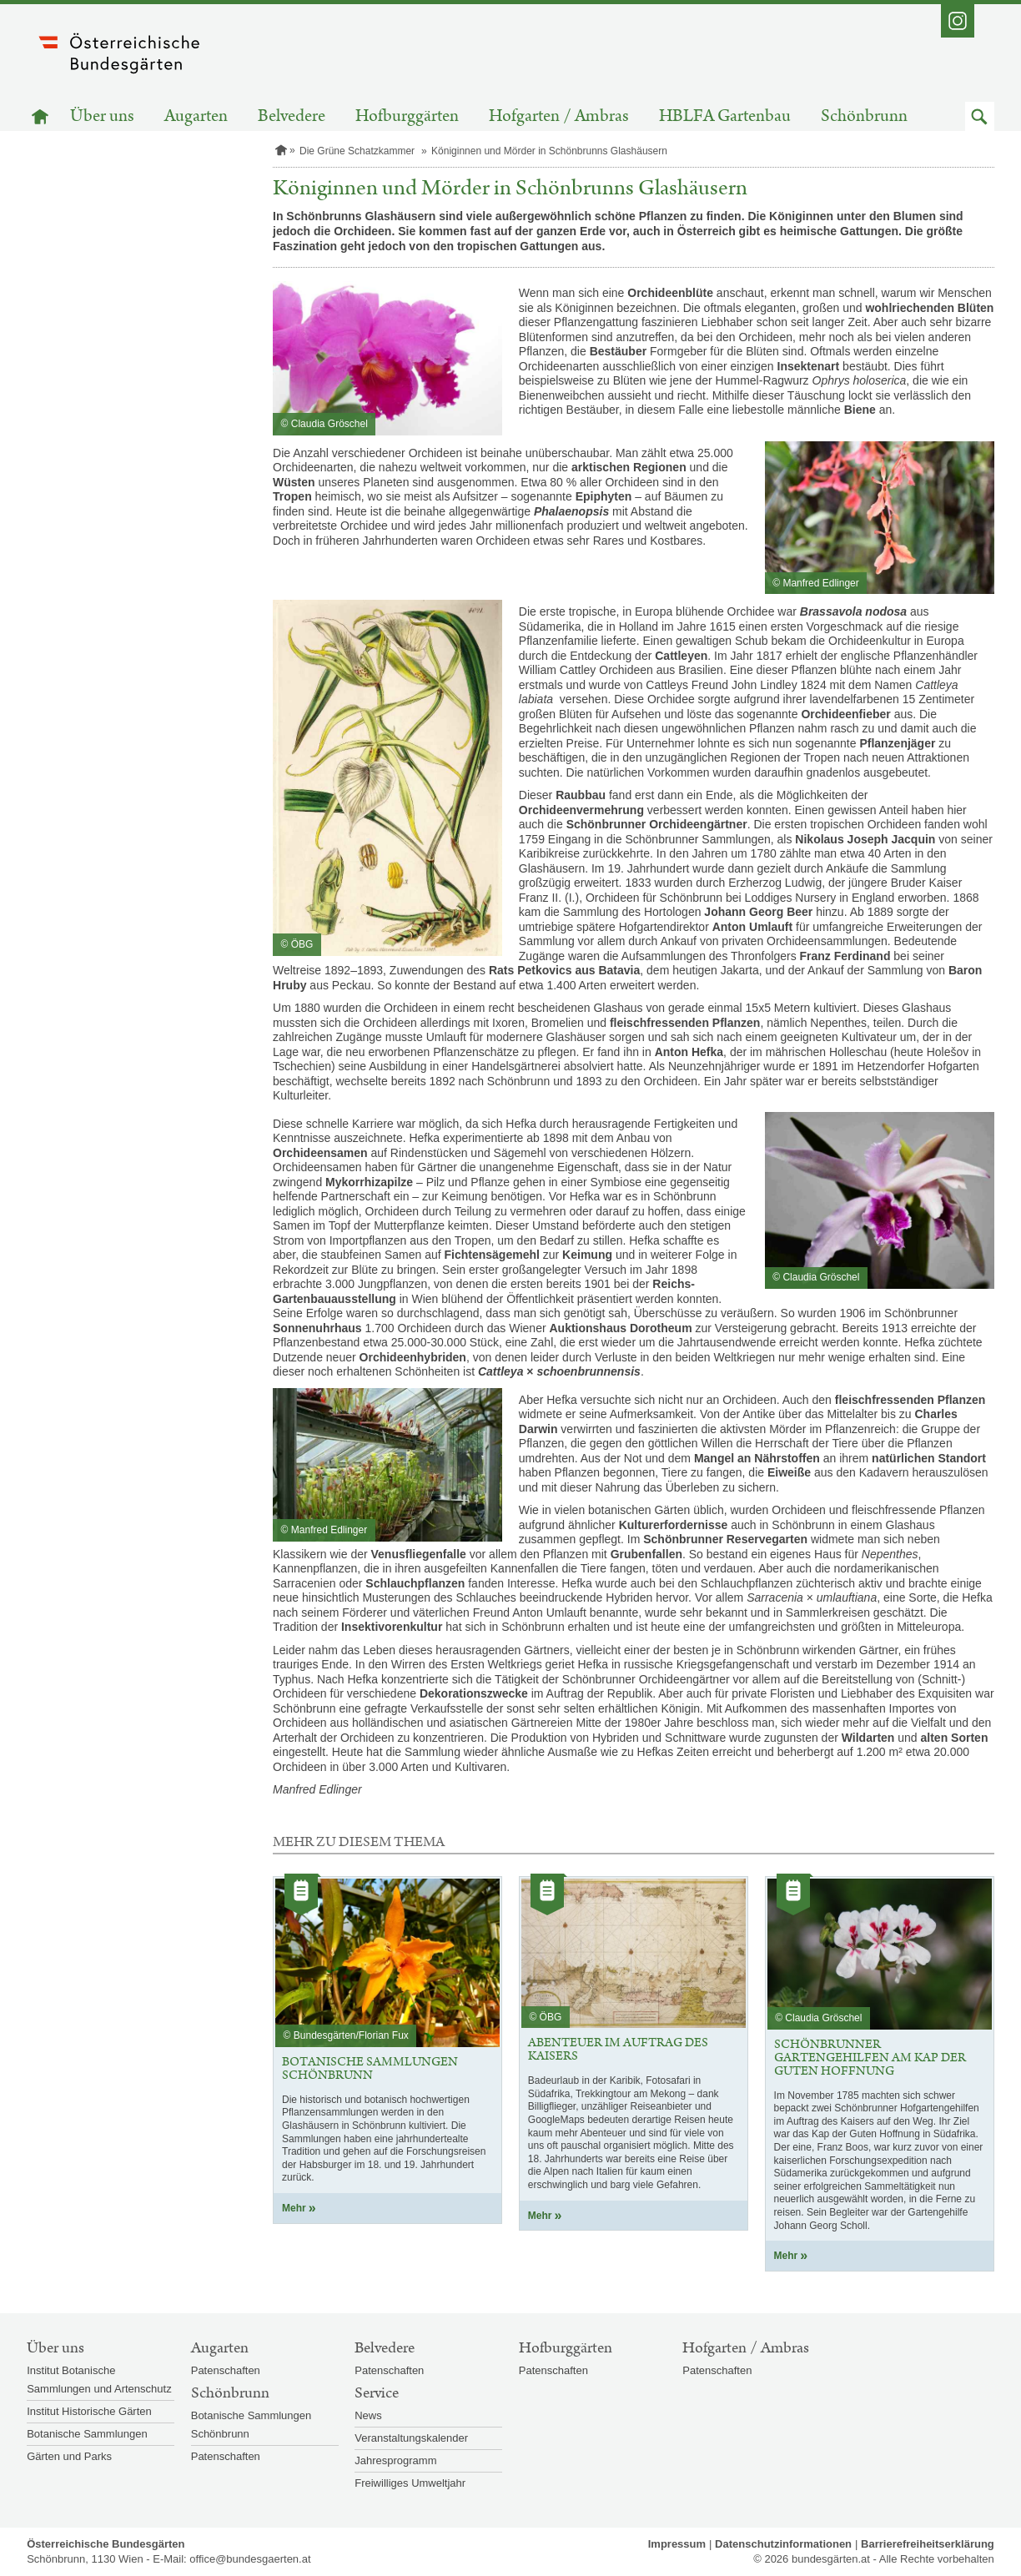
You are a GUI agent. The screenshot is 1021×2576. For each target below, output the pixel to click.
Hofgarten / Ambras (559, 116)
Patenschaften (225, 2370)
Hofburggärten (407, 116)
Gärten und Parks (69, 2456)
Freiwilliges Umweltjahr (410, 2483)
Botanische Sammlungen (87, 2434)
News (368, 2415)
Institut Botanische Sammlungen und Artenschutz (99, 2379)
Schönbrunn (864, 116)
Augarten (196, 116)
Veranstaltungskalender (411, 2438)
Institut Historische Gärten (89, 2411)
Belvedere (291, 116)
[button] (979, 116)
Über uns (102, 116)
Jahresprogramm (395, 2460)
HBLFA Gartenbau (725, 116)
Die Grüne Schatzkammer (357, 151)
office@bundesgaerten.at (249, 2559)
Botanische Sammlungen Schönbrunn (251, 2424)
